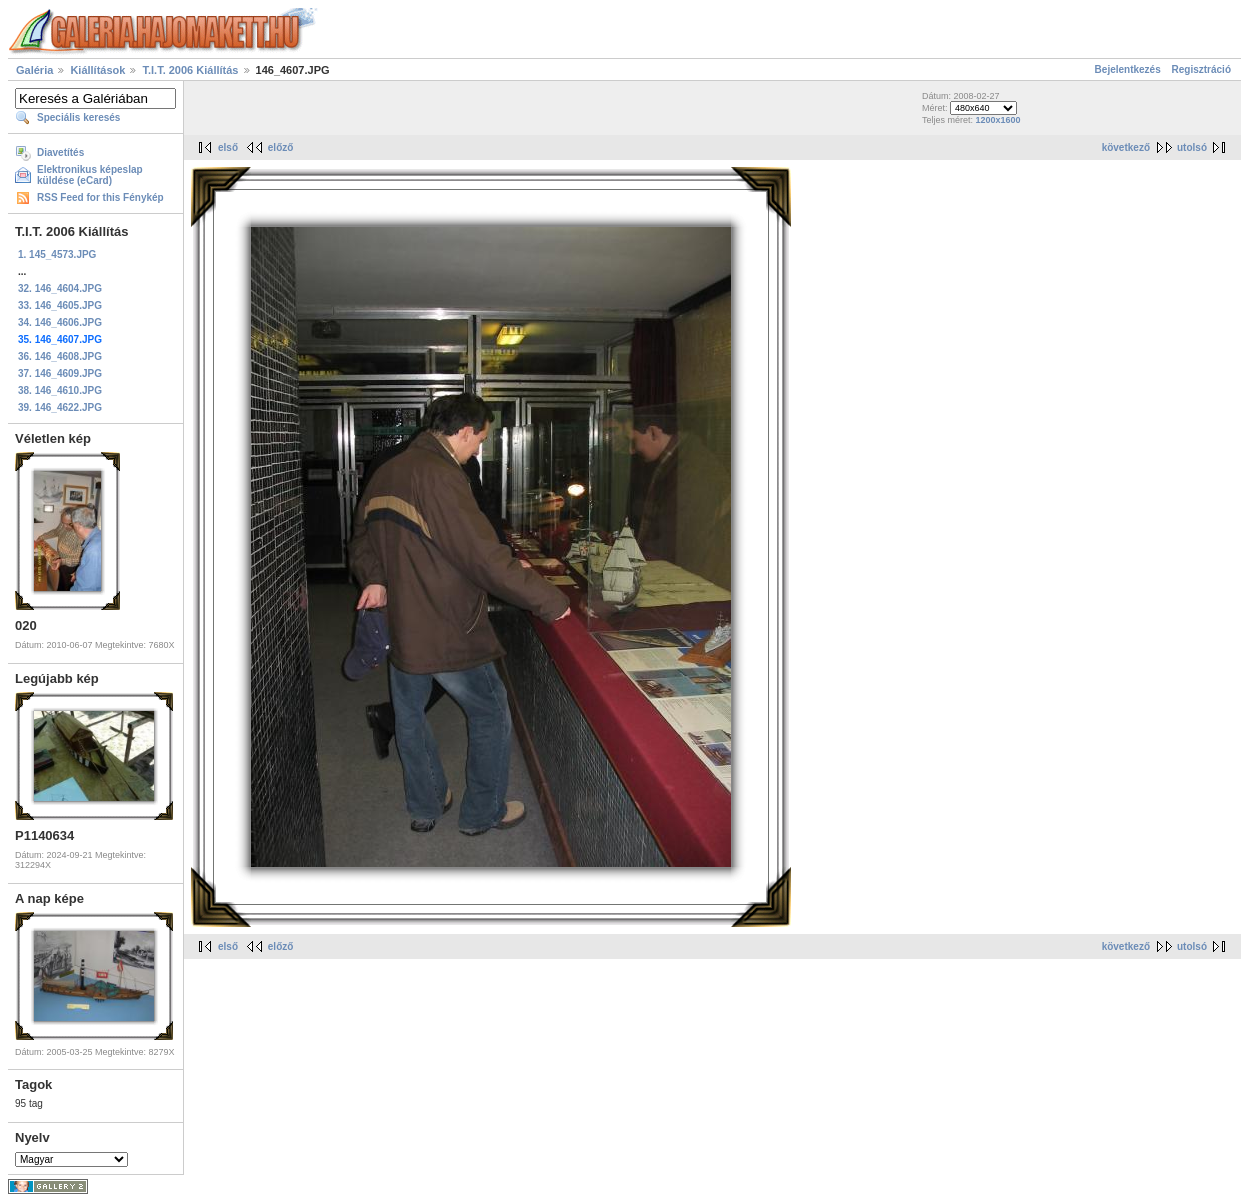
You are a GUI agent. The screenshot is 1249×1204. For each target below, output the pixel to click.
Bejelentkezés (1128, 69)
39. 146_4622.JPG (60, 407)
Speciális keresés (78, 117)
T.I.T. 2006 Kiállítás (190, 70)
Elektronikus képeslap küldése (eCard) (90, 175)
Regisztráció (1201, 69)
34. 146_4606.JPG (60, 322)
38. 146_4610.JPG (60, 390)
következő (1126, 147)
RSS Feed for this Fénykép (100, 197)
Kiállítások (97, 70)
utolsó (1192, 147)
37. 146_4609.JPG (60, 373)
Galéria (34, 70)
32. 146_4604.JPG (60, 288)
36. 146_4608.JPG (60, 356)
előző (281, 147)
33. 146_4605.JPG (60, 305)
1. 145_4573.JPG (57, 254)
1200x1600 (997, 120)
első (228, 147)
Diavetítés (60, 152)
